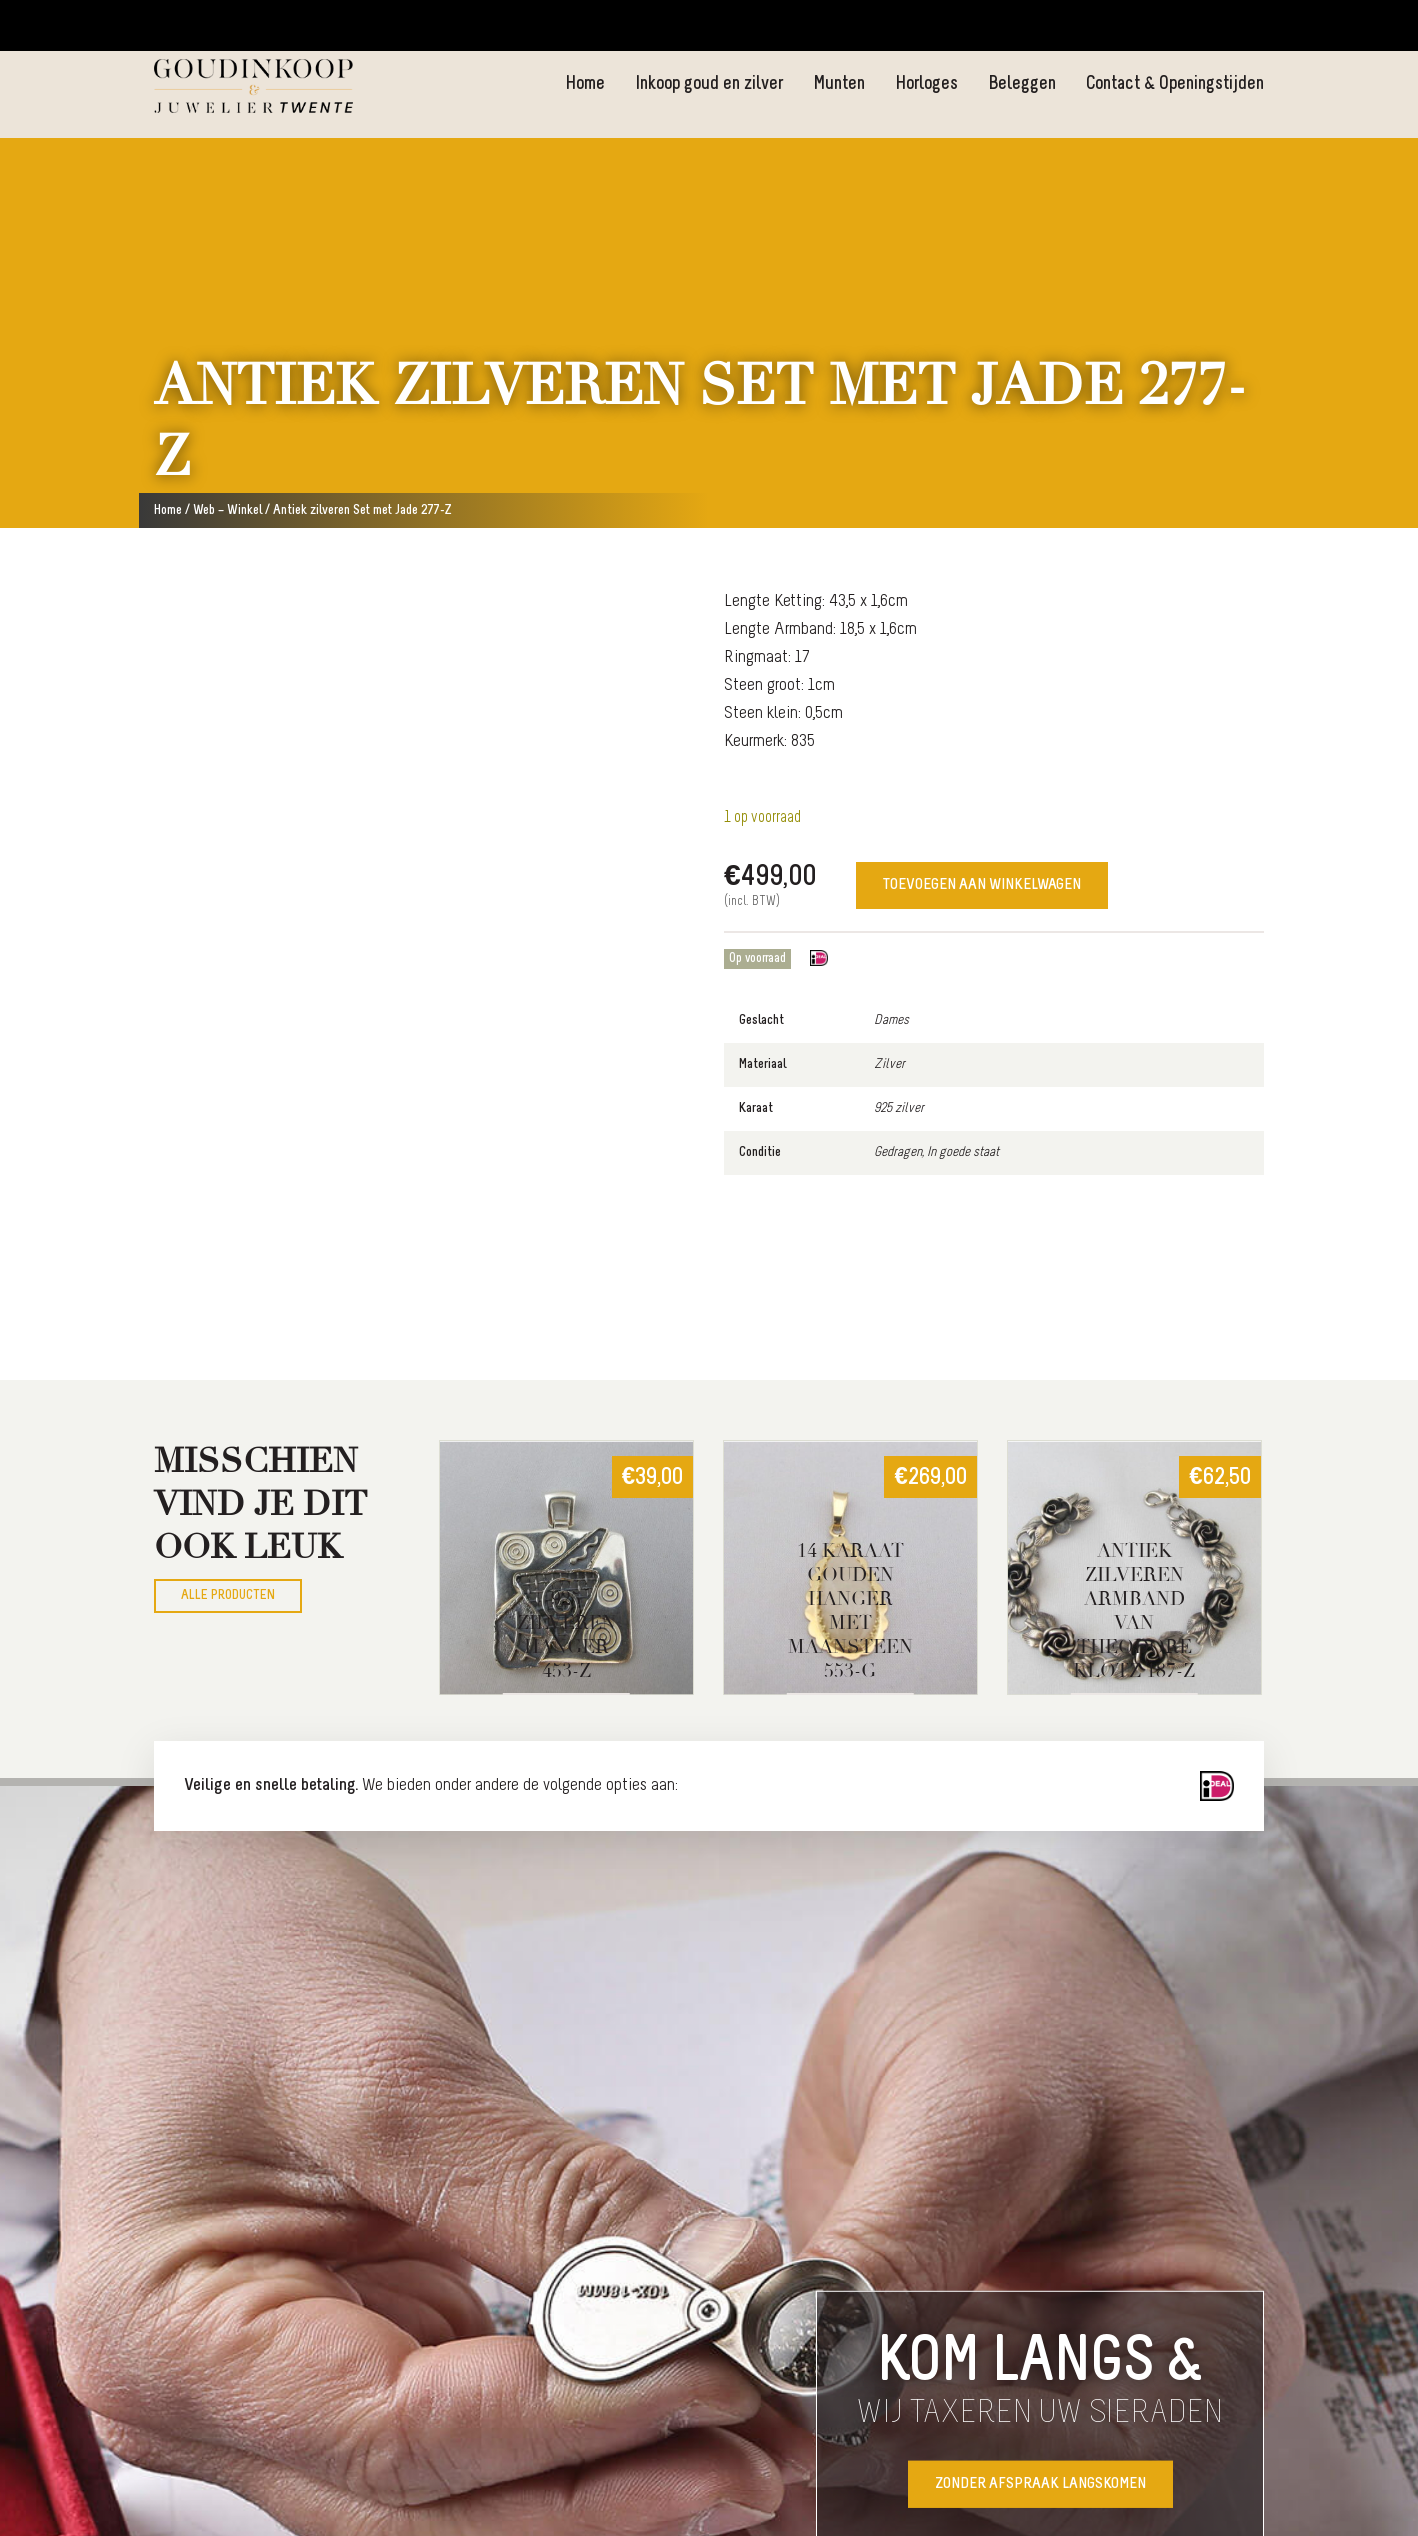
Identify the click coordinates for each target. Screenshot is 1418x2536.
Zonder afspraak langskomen (1040, 2484)
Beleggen (1021, 83)
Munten (838, 83)
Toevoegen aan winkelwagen (982, 886)
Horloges (925, 83)
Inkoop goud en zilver (707, 83)
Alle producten (228, 1595)
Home (583, 83)
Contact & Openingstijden (1174, 83)
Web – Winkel (227, 510)
